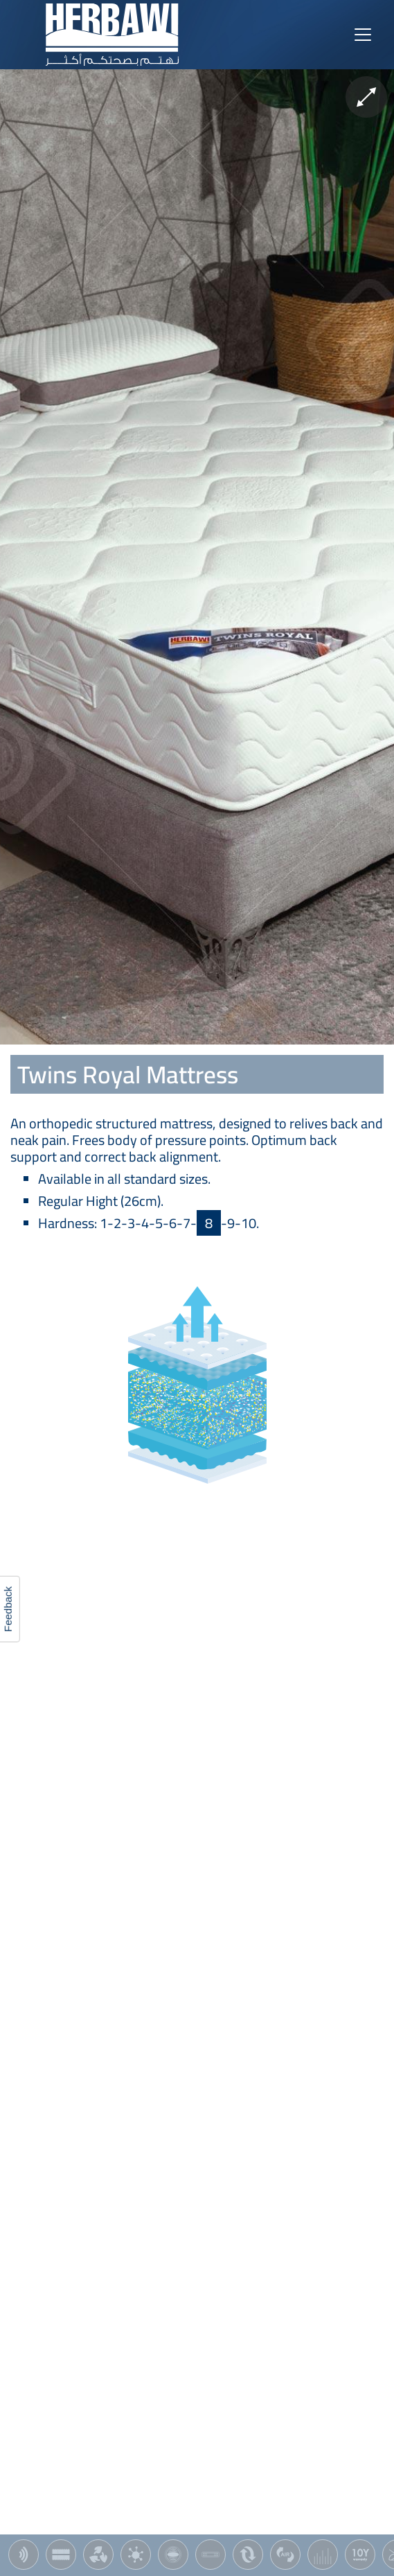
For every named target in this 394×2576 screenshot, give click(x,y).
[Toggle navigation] (363, 34)
